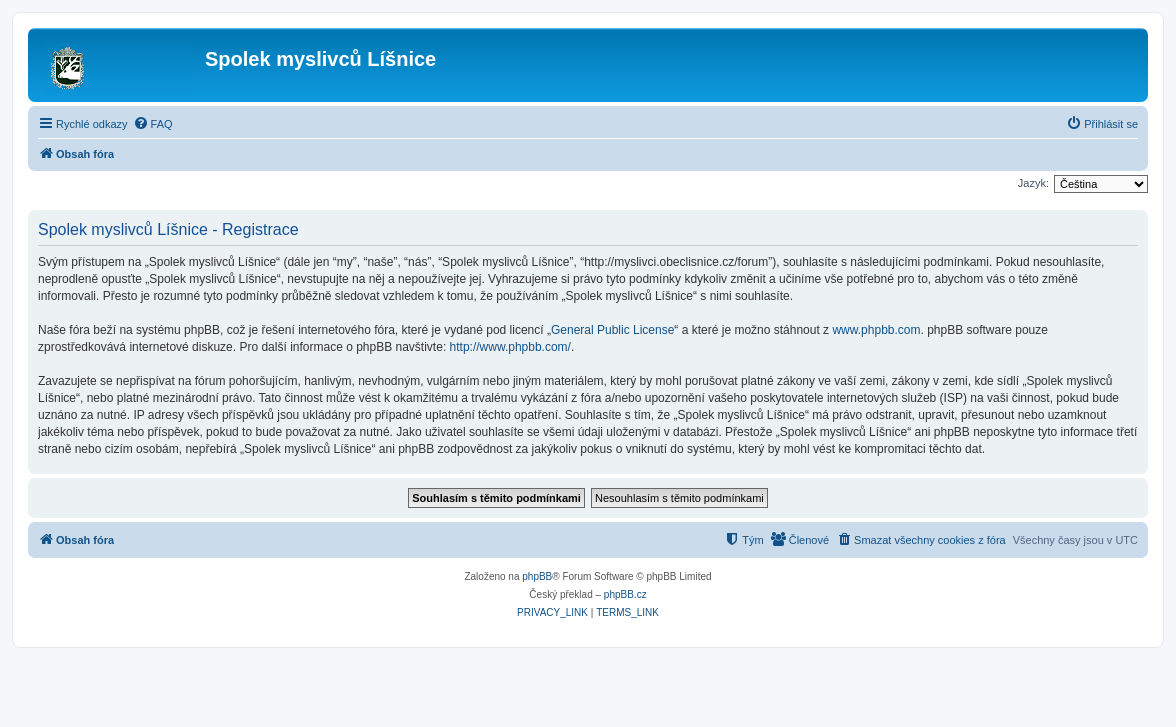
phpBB (537, 576)
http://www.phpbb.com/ (510, 347)
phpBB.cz (625, 594)
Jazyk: (1033, 183)
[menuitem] (153, 124)
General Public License (612, 330)
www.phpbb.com (876, 330)
